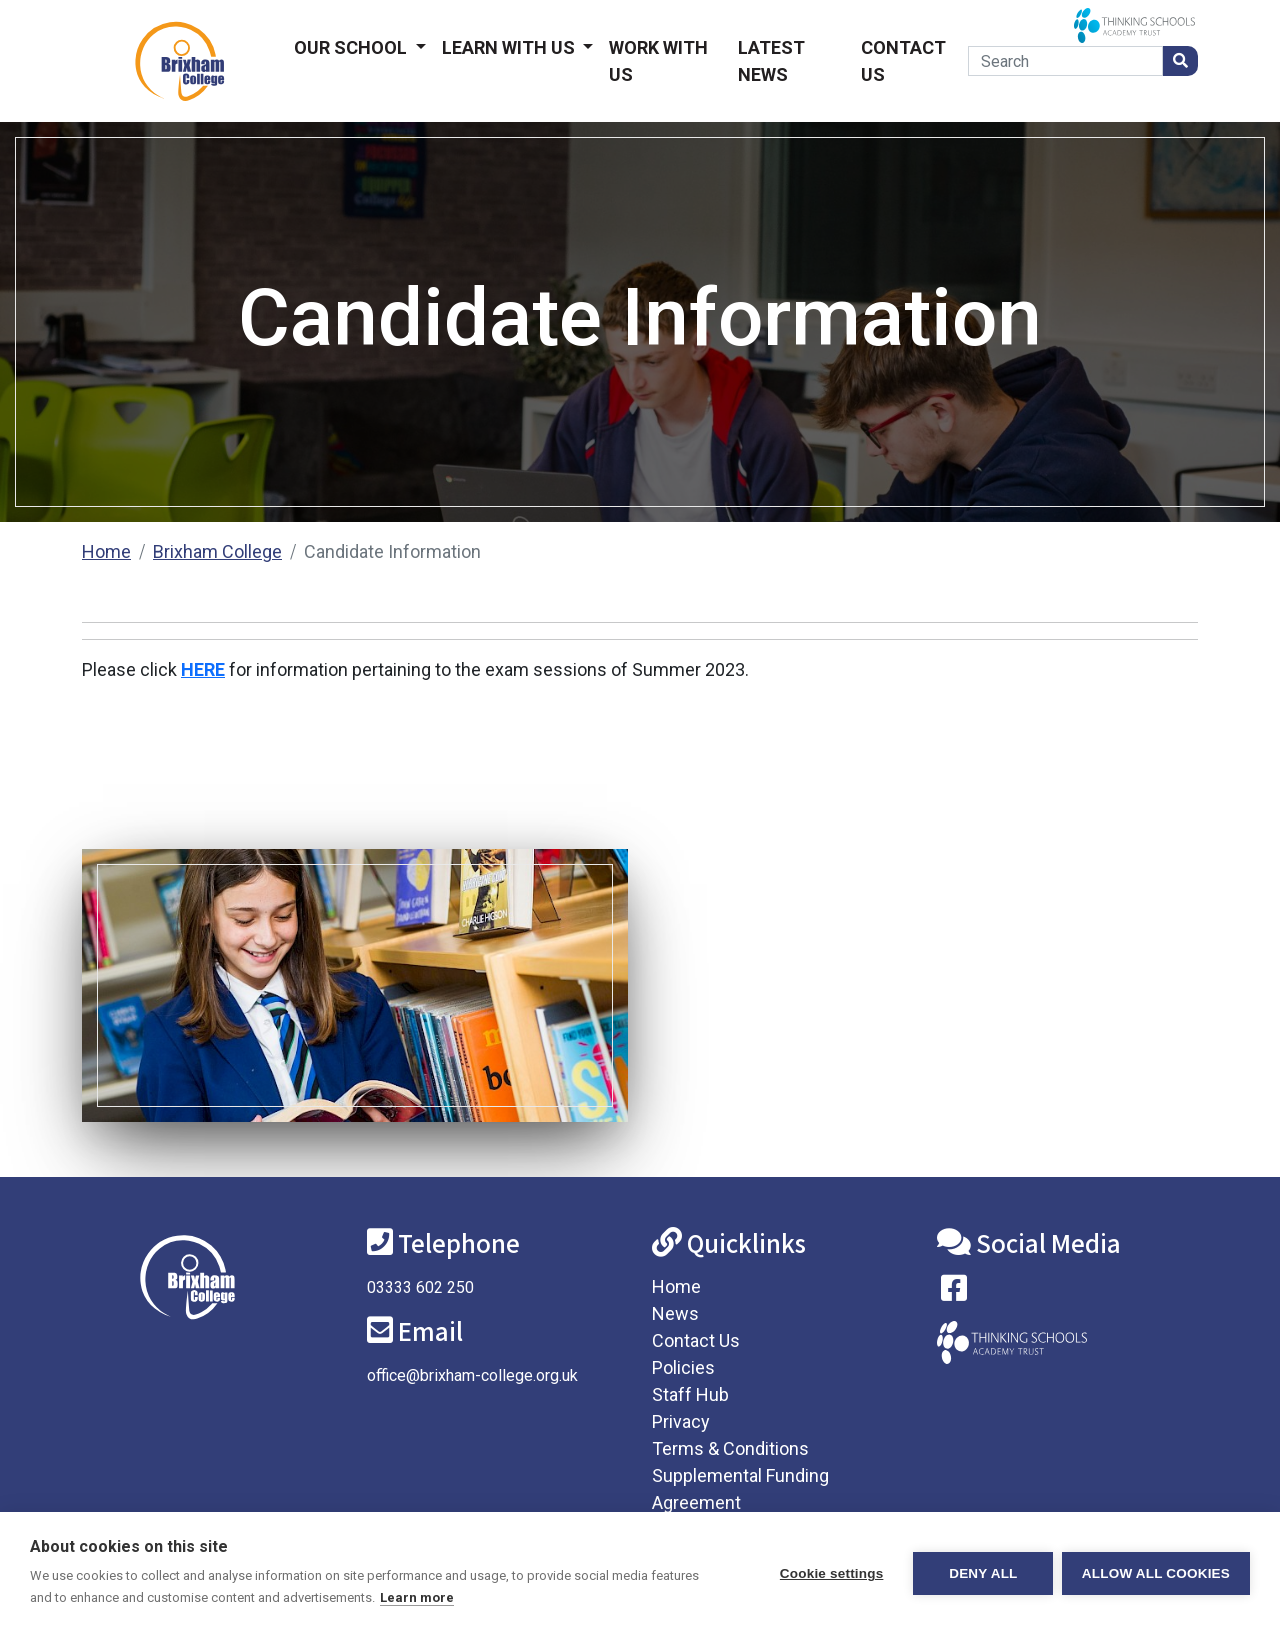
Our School (352, 47)
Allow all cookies (1156, 1573)
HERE (203, 669)
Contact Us (903, 61)
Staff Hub (690, 1394)
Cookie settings (830, 1573)
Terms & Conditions (730, 1448)
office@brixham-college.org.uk (472, 1375)
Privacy (681, 1421)
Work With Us (658, 61)
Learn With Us (510, 47)
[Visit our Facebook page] (954, 1292)
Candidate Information (392, 551)
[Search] (1065, 61)
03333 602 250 (420, 1287)
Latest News (771, 61)
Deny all (982, 1573)
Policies (683, 1367)
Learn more (417, 1597)
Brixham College (217, 551)
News (675, 1313)
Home (106, 551)
